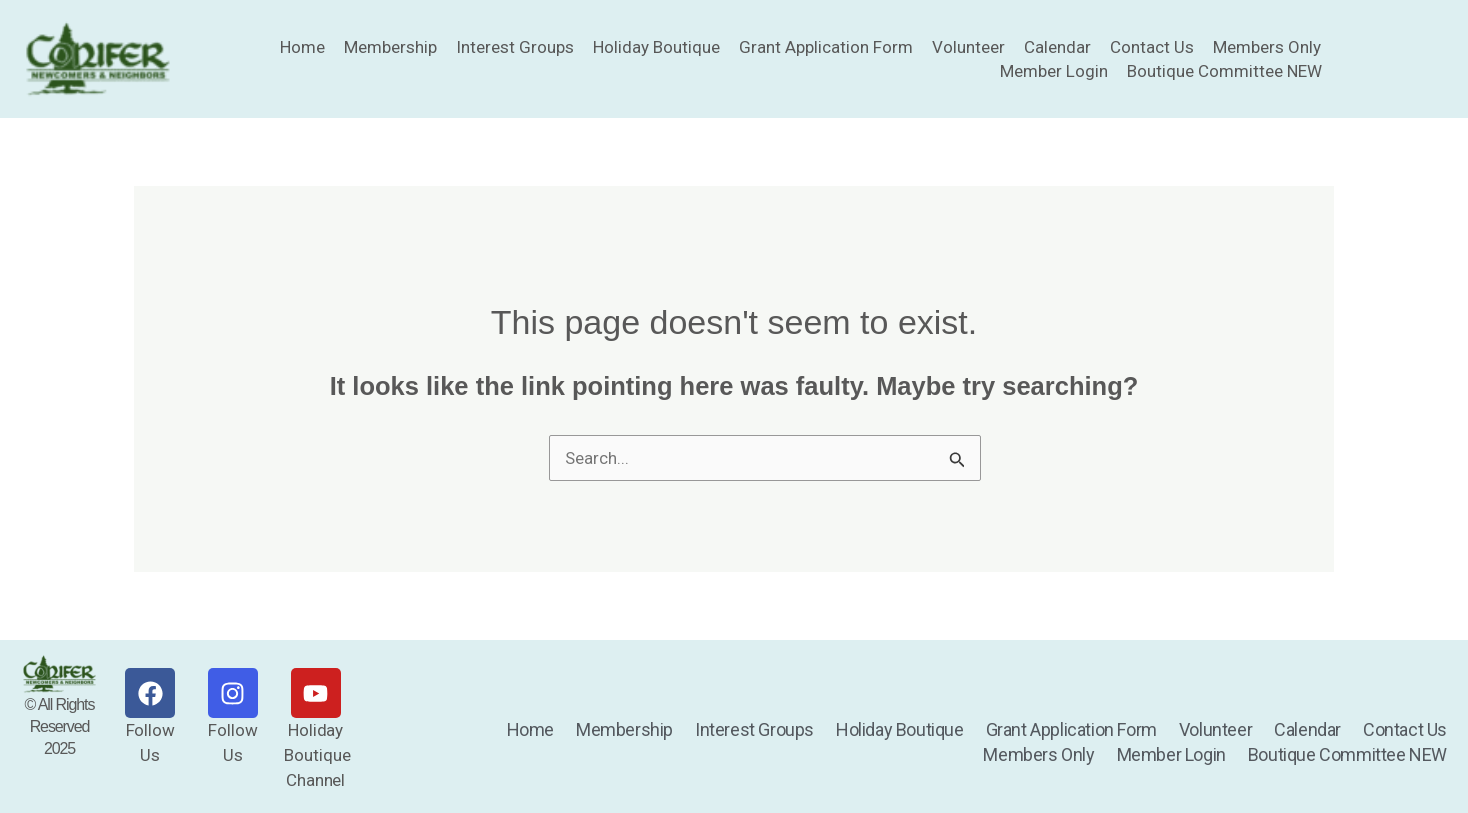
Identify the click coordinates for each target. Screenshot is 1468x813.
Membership (390, 47)
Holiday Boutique (656, 47)
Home (302, 47)
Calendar (1057, 47)
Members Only (1267, 47)
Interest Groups (515, 47)
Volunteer (968, 47)
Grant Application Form (826, 47)
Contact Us (1152, 47)
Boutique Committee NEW (1224, 71)
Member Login (1054, 71)
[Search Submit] (957, 463)
